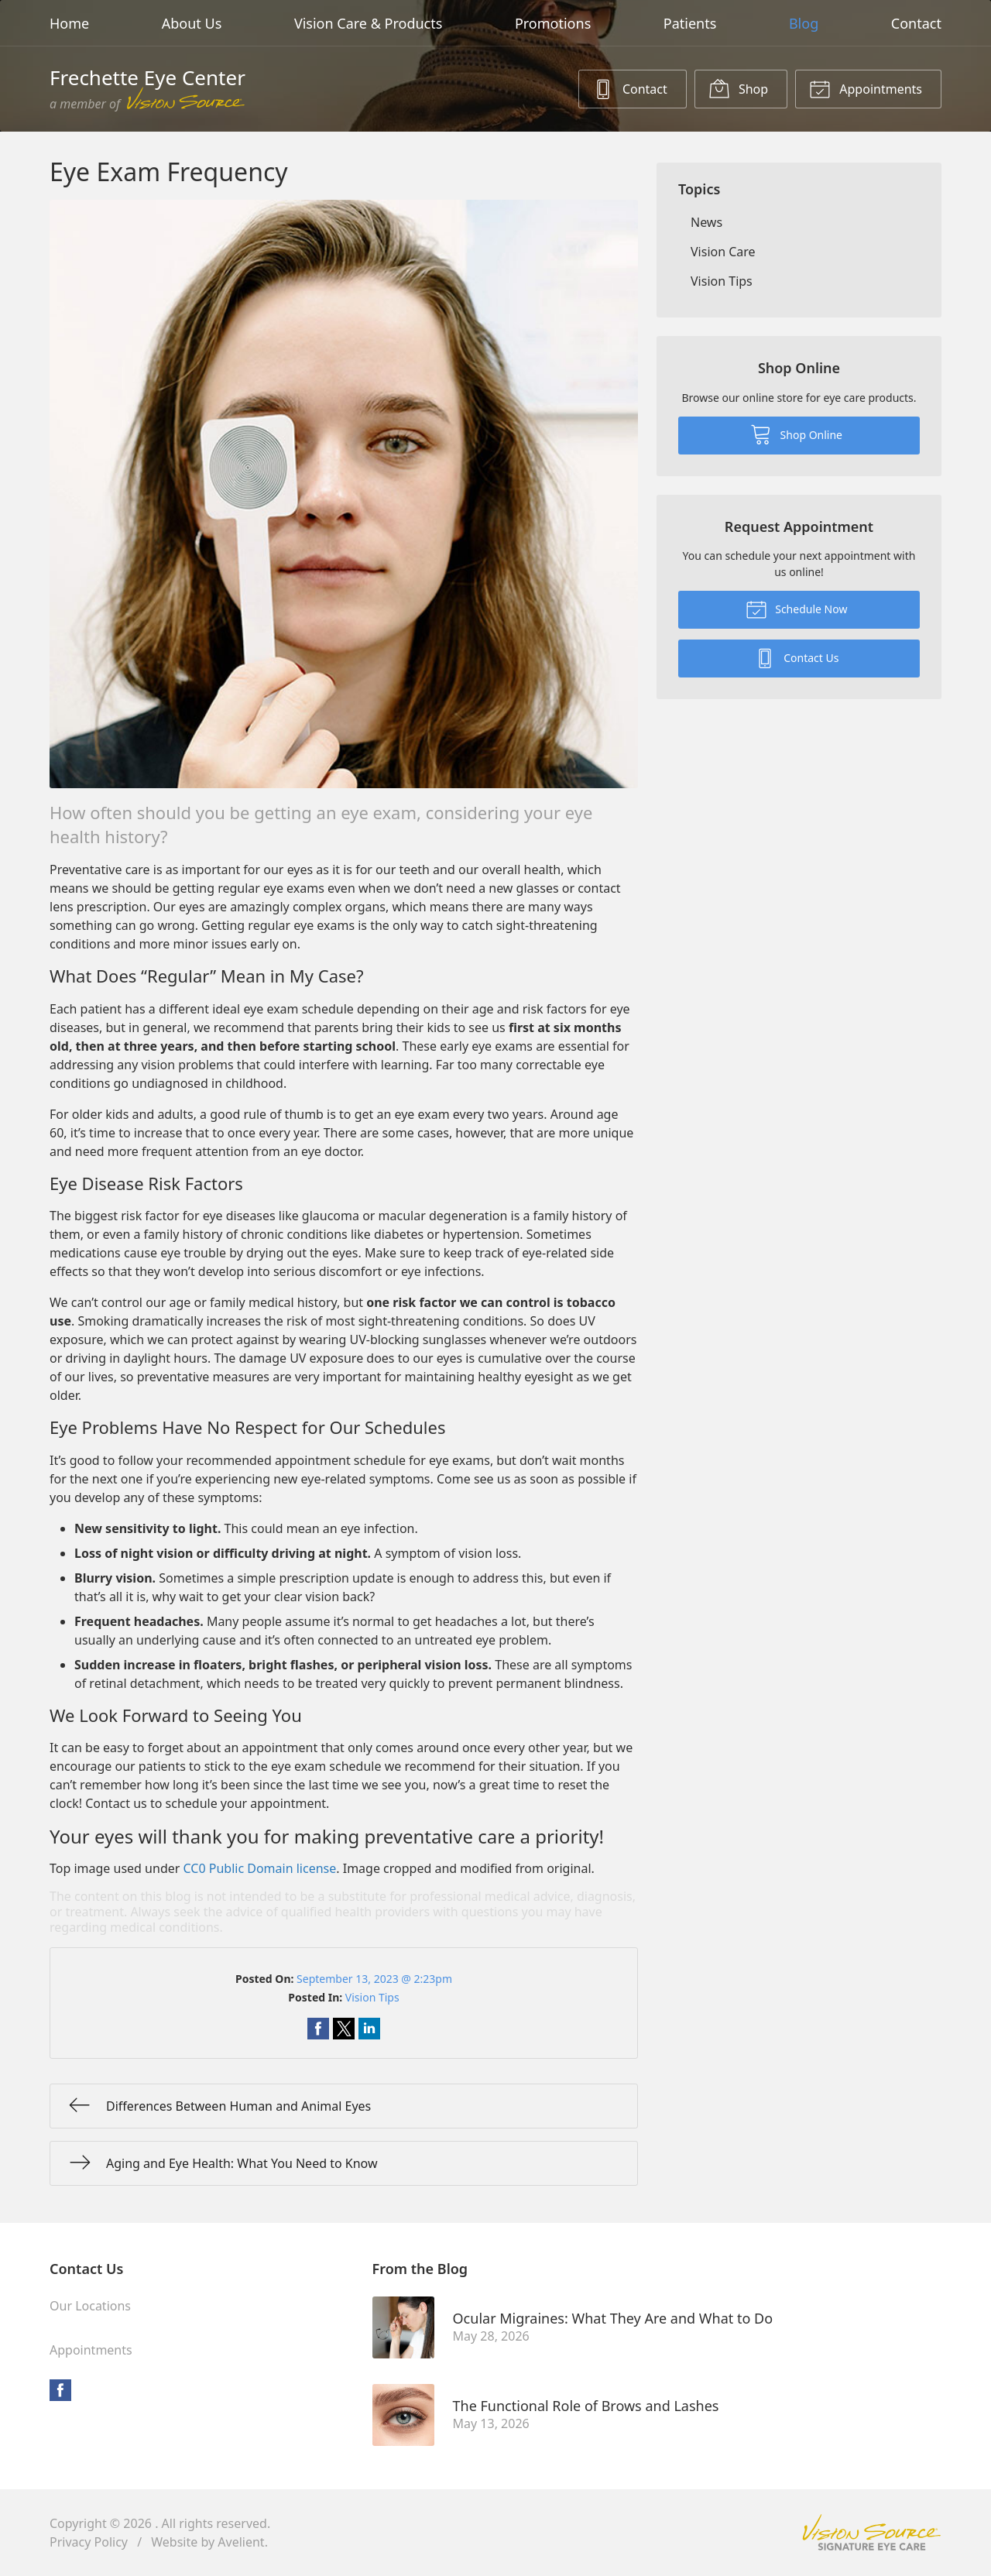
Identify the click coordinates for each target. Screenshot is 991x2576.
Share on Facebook (318, 2028)
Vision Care (723, 251)
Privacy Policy (89, 2541)
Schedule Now (797, 608)
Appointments (865, 88)
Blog (803, 23)
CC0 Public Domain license (260, 1868)
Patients (690, 23)
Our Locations (90, 2305)
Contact (916, 23)
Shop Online (796, 433)
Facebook (60, 2390)
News (706, 222)
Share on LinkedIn (369, 2028)
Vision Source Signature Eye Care (871, 2532)
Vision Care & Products (368, 23)
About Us (192, 23)
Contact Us (796, 657)
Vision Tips (372, 1997)
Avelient (241, 2541)
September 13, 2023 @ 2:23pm (374, 1978)
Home (69, 23)
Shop (738, 88)
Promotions (553, 23)
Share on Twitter (344, 2028)
